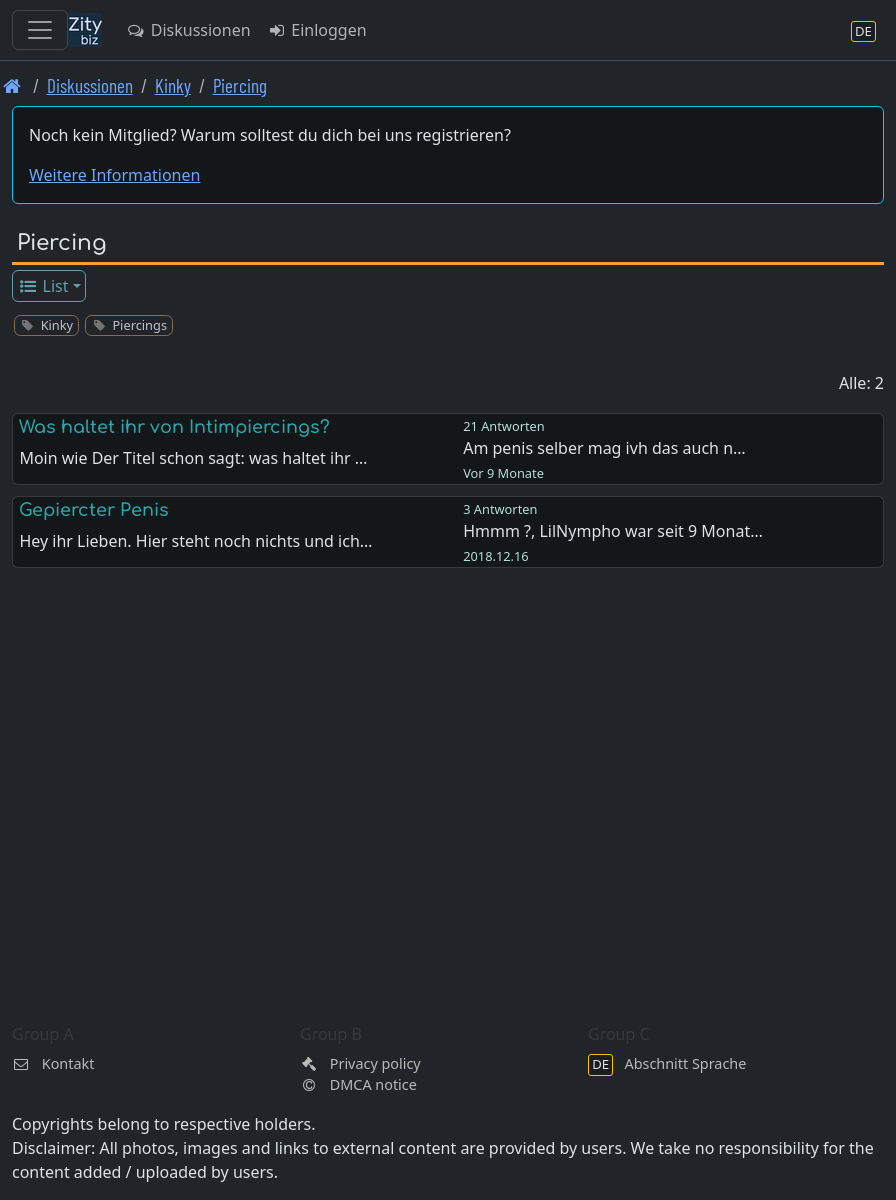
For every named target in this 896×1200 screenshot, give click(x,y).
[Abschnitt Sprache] (863, 30)
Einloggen (317, 30)
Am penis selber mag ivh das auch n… (604, 448)
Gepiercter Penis (94, 510)
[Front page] (12, 85)
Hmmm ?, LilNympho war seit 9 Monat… (613, 531)
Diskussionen (188, 30)
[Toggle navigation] (40, 30)
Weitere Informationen (114, 175)
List (43, 286)
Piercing (240, 85)
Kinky (173, 85)
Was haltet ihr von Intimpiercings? (174, 427)
